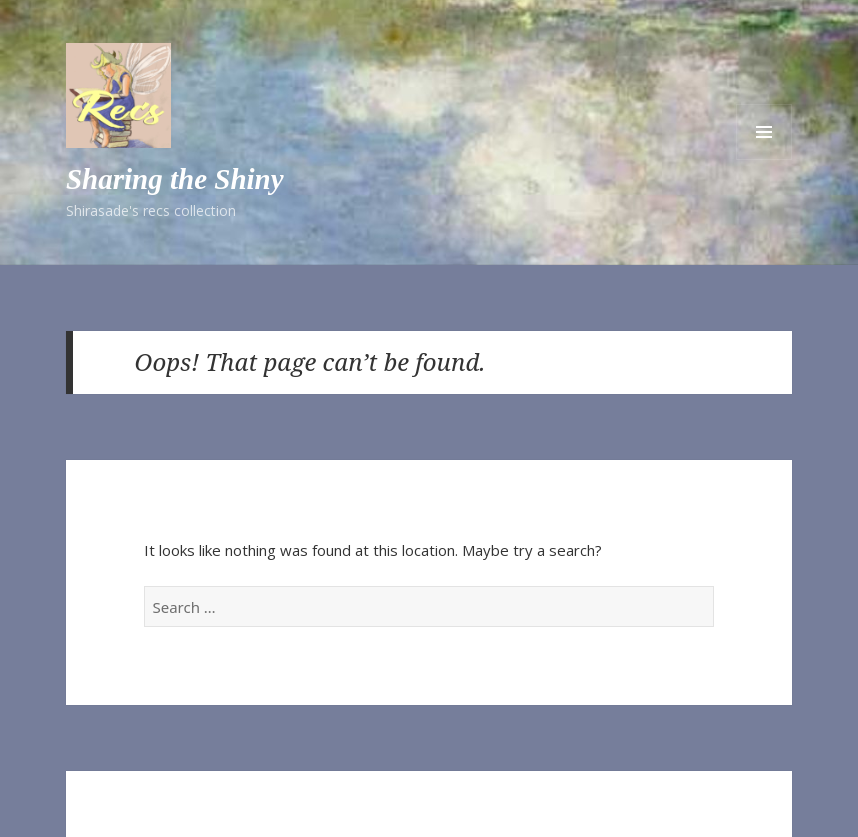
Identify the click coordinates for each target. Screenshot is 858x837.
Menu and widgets (764, 132)
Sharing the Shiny (175, 179)
